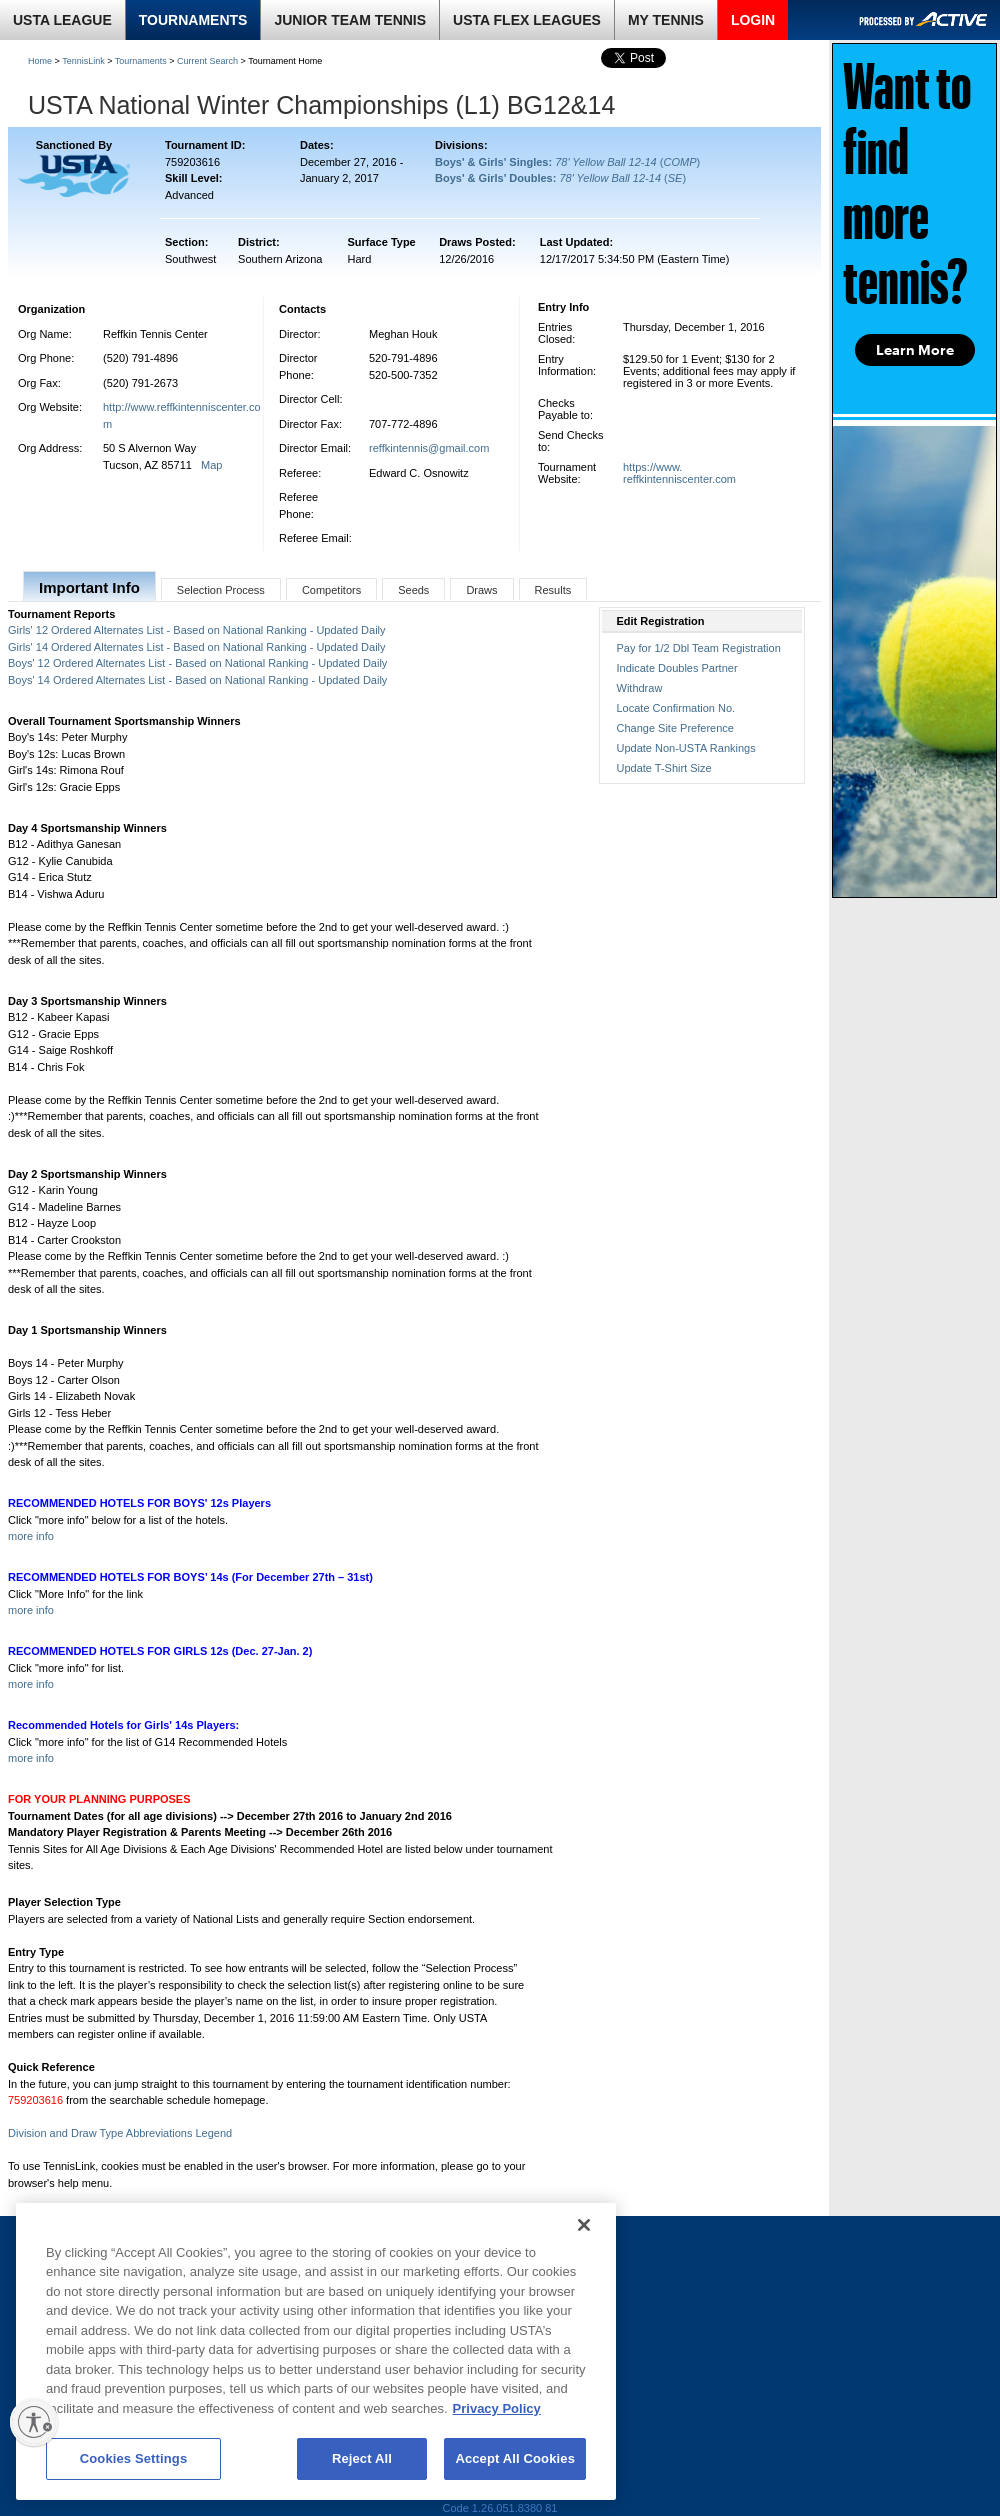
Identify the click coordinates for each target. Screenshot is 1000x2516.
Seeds (413, 590)
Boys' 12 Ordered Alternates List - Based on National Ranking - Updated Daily (197, 663)
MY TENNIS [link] (666, 20)
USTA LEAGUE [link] (62, 20)
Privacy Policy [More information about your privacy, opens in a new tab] (497, 2408)
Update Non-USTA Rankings (686, 748)
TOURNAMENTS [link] (193, 20)
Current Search (207, 61)
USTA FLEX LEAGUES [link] (527, 20)
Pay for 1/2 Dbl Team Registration (699, 648)
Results (553, 590)
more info (31, 1536)
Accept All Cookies (515, 2458)
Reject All (362, 2458)
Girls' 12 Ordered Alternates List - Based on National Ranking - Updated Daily (197, 630)
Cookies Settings (134, 2458)
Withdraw (640, 688)
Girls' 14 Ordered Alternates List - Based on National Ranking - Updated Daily (197, 647)
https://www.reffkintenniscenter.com (679, 473)
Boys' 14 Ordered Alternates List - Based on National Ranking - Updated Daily (197, 680)
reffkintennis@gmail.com (429, 448)
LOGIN (753, 20)
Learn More (915, 350)
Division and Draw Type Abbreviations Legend (120, 2133)
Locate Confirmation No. (676, 708)
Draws (481, 590)
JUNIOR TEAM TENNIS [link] (350, 20)
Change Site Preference (675, 728)
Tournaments (141, 61)
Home (40, 61)
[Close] (584, 2225)
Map (211, 465)
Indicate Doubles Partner (677, 668)
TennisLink (83, 61)
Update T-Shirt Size (664, 768)
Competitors (331, 590)
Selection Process (221, 590)
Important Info (89, 587)
